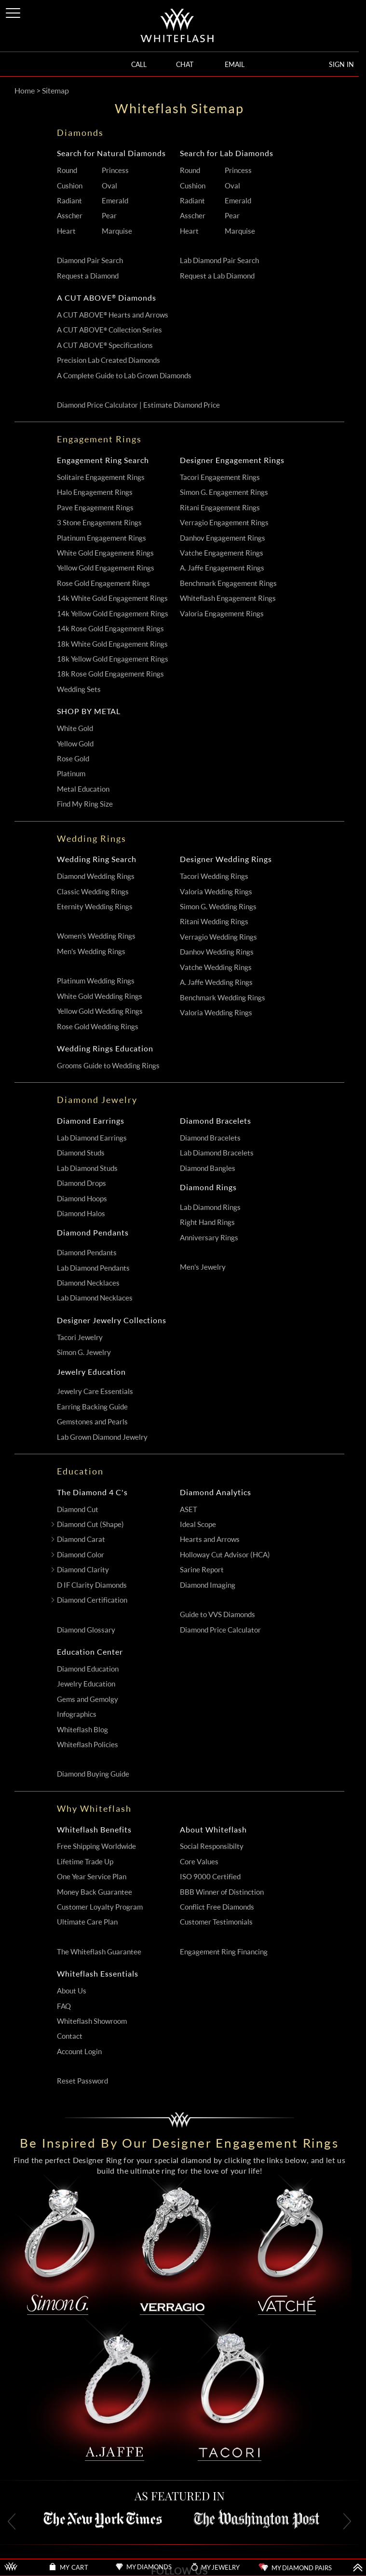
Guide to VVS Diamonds (217, 1614)
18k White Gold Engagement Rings (112, 644)
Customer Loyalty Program (100, 1907)
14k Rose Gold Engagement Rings (110, 628)
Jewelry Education (91, 1372)
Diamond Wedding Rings (96, 876)
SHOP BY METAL (89, 711)
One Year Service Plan (91, 1876)
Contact (69, 2036)
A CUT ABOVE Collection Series (109, 329)
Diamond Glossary (86, 1629)
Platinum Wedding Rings (96, 980)
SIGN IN (341, 64)
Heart (66, 231)
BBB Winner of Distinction (222, 1892)
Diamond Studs (81, 1152)
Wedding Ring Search (96, 859)
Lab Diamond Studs (87, 1168)
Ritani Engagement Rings (220, 507)
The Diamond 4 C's (92, 1492)
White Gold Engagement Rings (105, 553)
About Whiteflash (213, 1829)
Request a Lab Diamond (217, 275)
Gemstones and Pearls (92, 1421)
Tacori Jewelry (80, 1337)
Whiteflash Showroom (92, 2021)
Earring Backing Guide (92, 1406)
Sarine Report (202, 1569)
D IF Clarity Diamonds (92, 1585)
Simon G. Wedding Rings (218, 906)
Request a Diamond (88, 275)
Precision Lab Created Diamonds (108, 360)
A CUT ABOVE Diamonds (106, 298)
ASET (188, 1509)
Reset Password (82, 2080)
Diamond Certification (92, 1600)
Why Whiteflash (94, 1808)
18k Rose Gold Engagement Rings (110, 673)
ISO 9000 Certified (210, 1876)
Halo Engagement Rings (95, 492)
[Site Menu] (14, 11)
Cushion (69, 185)
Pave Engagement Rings (95, 507)
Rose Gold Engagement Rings (103, 583)
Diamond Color (80, 1554)
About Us (71, 1990)
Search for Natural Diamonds (111, 153)
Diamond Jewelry (97, 1099)
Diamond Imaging (207, 1585)
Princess (115, 170)
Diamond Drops (81, 1183)
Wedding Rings (91, 838)
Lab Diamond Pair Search (219, 260)
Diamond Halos (81, 1213)
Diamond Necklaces (88, 1283)
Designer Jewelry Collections (111, 1320)
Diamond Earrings (90, 1121)
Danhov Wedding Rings (217, 951)
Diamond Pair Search (90, 260)
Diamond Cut (77, 1509)
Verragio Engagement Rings (224, 522)
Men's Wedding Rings (91, 951)
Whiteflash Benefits (94, 1829)
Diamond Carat (81, 1539)
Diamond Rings (208, 1187)
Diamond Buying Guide (93, 1774)
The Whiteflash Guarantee (99, 1951)
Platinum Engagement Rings (101, 538)
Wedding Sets (79, 689)
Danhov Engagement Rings (222, 538)
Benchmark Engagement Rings (228, 583)
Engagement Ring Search (103, 460)
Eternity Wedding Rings (95, 906)
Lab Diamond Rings (210, 1207)
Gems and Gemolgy (87, 1699)
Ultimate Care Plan (87, 1921)
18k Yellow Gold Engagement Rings (112, 659)
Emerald (115, 200)
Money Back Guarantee (94, 1892)
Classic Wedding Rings (93, 891)
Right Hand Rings (207, 1222)
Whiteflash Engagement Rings (228, 598)
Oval (109, 185)
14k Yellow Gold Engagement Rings (112, 613)
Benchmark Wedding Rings (222, 997)
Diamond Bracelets (215, 1121)
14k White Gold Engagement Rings (112, 598)
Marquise (117, 231)
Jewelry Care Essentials (95, 1391)
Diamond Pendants (93, 1232)
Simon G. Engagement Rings (224, 492)
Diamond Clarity (83, 1569)
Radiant (69, 200)
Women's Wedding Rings (96, 936)
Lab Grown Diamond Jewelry (102, 1437)
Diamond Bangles (207, 1168)
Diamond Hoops (82, 1198)
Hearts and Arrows (210, 1539)
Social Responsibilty (212, 1846)
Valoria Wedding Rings (216, 891)
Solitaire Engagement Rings (101, 477)
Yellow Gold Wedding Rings (100, 1011)
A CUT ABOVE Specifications (105, 345)
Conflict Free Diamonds (217, 1907)
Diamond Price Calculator (220, 1629)
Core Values (199, 1861)
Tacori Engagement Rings (220, 477)
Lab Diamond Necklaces (95, 1297)
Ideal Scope (198, 1524)
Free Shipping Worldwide (96, 1846)
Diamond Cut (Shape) (90, 1524)
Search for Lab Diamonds (226, 153)
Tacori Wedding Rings (214, 876)
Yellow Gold (75, 743)
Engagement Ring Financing (224, 1951)
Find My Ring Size (85, 804)
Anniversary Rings (209, 1237)
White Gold (75, 728)
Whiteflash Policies (87, 1744)
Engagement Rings (99, 439)
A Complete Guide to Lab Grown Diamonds (124, 375)
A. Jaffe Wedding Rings (216, 982)
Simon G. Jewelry (84, 1352)
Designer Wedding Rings (226, 859)
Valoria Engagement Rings (222, 613)
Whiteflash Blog (82, 1729)
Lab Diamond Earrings (92, 1137)
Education (80, 1471)
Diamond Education (88, 1668)
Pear (109, 215)
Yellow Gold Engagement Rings (105, 567)
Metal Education (83, 789)
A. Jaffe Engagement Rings (222, 567)
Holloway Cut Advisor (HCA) (225, 1554)
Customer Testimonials (216, 1921)
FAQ (64, 2006)
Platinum (71, 773)
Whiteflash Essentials (97, 1973)
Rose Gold (73, 758)
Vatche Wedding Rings (216, 967)
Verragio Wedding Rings (218, 937)
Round (67, 170)
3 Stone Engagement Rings (99, 522)
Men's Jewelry (203, 1267)
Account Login (79, 2051)
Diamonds (80, 132)
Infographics (76, 1714)
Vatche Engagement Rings (221, 553)
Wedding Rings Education (105, 1048)
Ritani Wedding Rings (214, 921)
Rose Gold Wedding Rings (97, 1026)
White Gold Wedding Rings (99, 996)
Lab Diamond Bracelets (217, 1152)
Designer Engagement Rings (232, 460)
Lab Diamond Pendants (93, 1268)
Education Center (90, 1652)
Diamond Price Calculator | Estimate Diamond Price (138, 405)
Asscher (69, 215)
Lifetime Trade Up (85, 1861)
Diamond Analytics (215, 1492)
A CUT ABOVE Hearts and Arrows (112, 314)
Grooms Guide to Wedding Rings (108, 1065)
